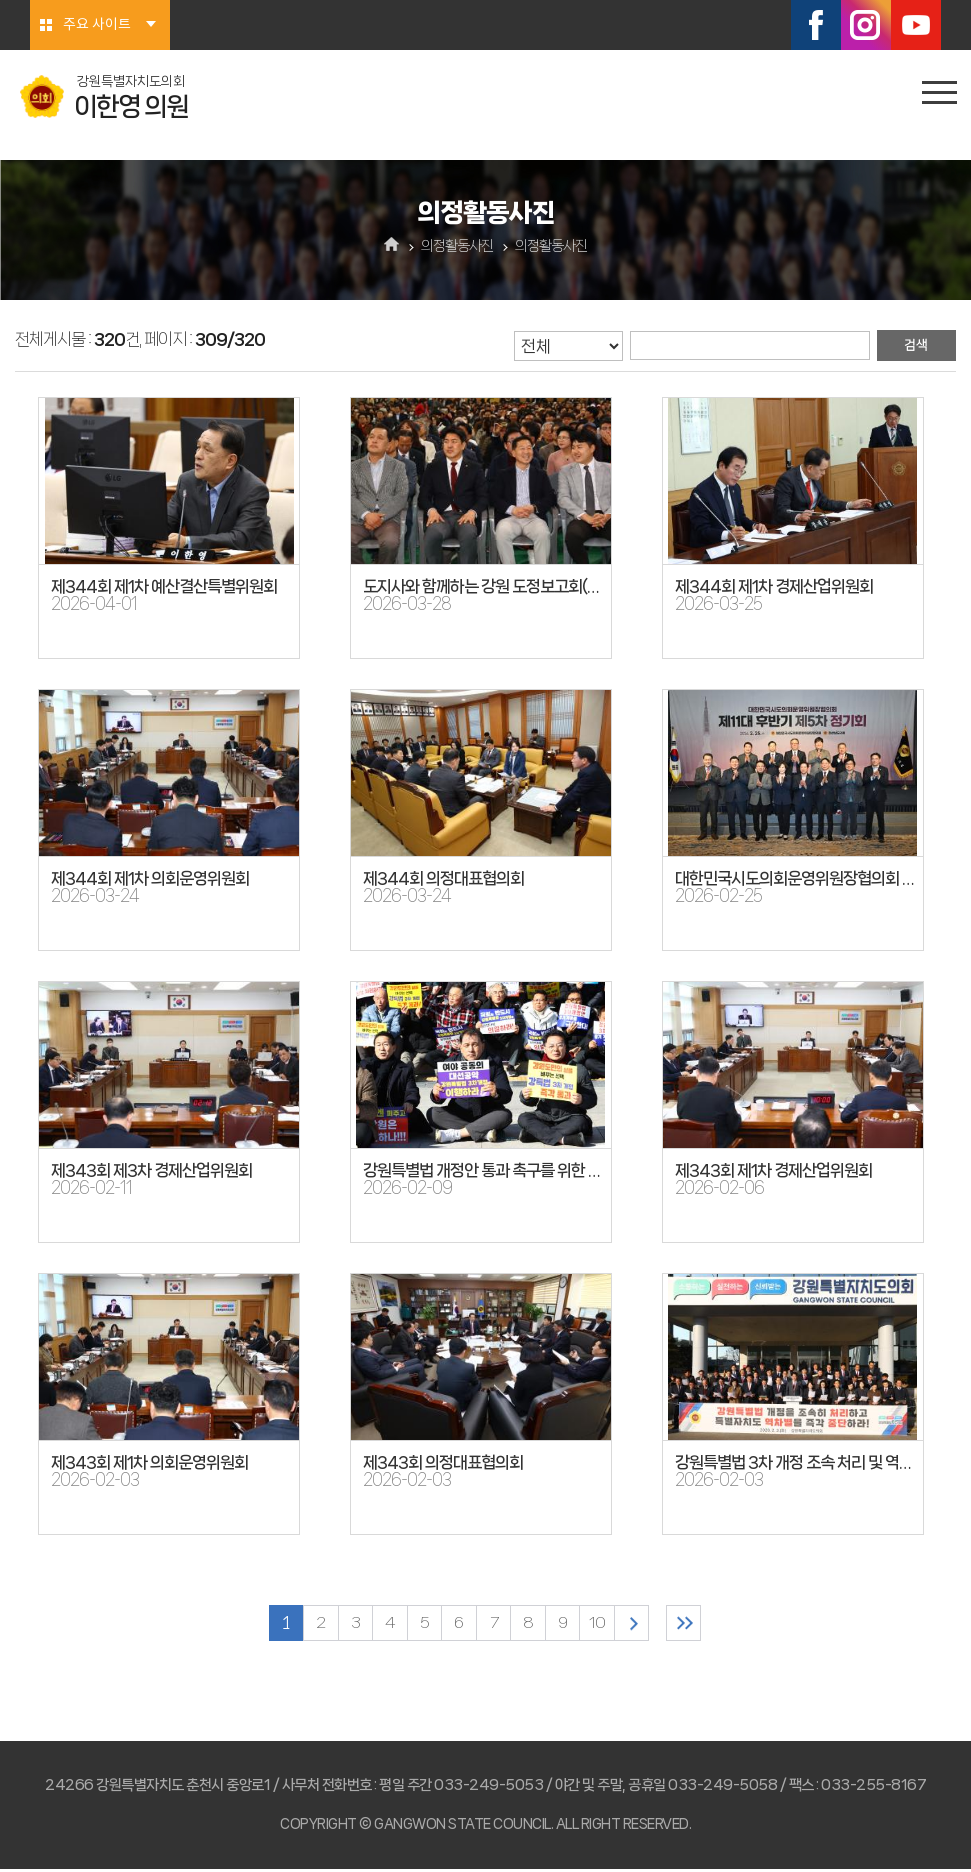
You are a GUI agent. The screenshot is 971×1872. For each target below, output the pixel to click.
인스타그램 (866, 25)
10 (608, 1624)
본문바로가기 (0, 0)
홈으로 (391, 246)
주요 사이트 (97, 25)
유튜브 (916, 25)
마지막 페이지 (704, 1624)
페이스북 (816, 25)
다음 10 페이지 (645, 1624)
